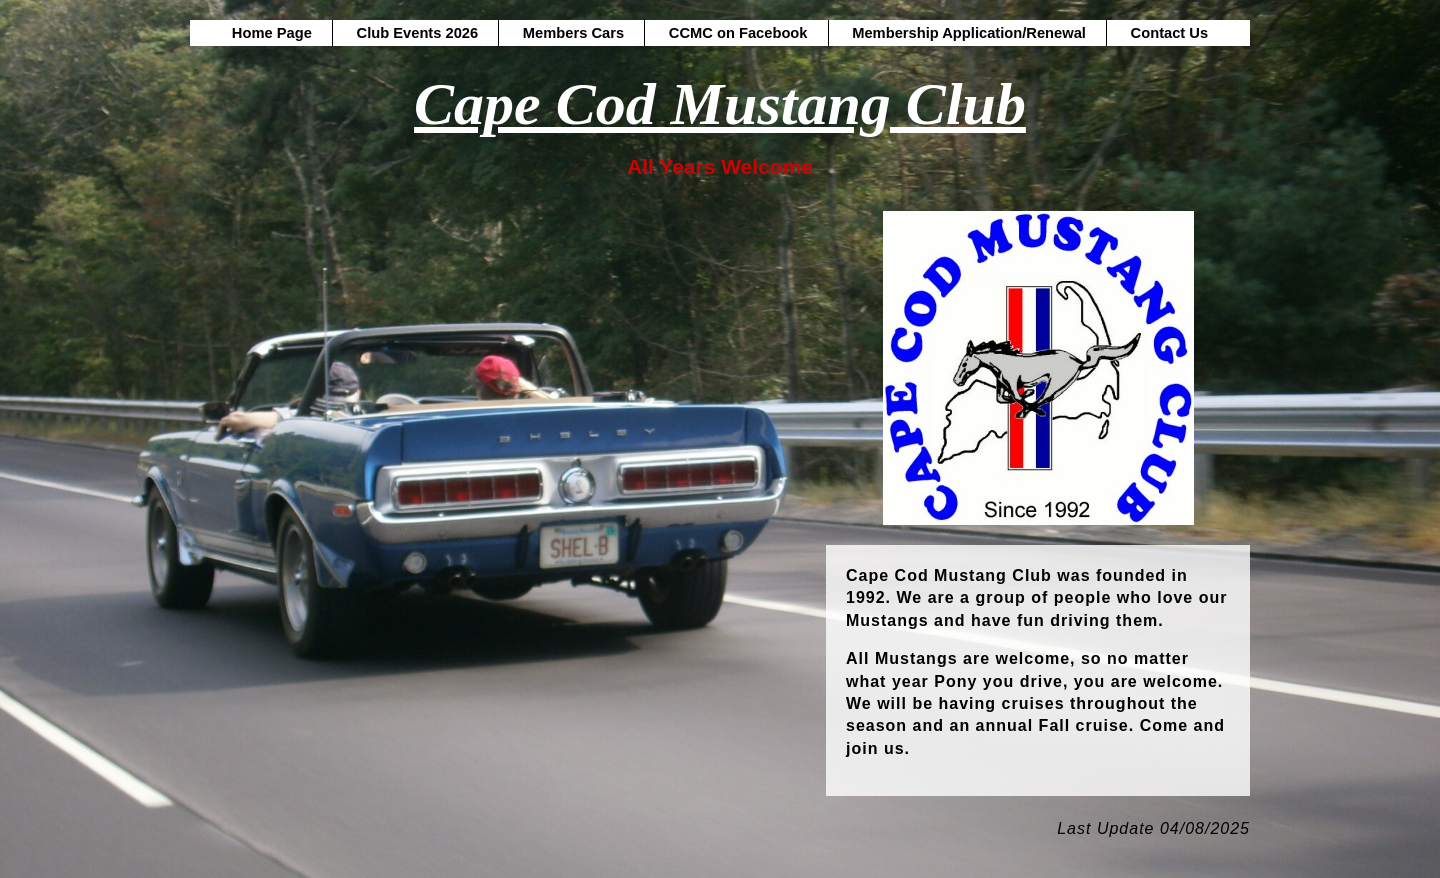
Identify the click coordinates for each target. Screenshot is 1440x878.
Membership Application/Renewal (969, 33)
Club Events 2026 (418, 33)
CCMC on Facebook (738, 33)
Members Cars (573, 33)
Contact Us (1170, 33)
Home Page (272, 33)
